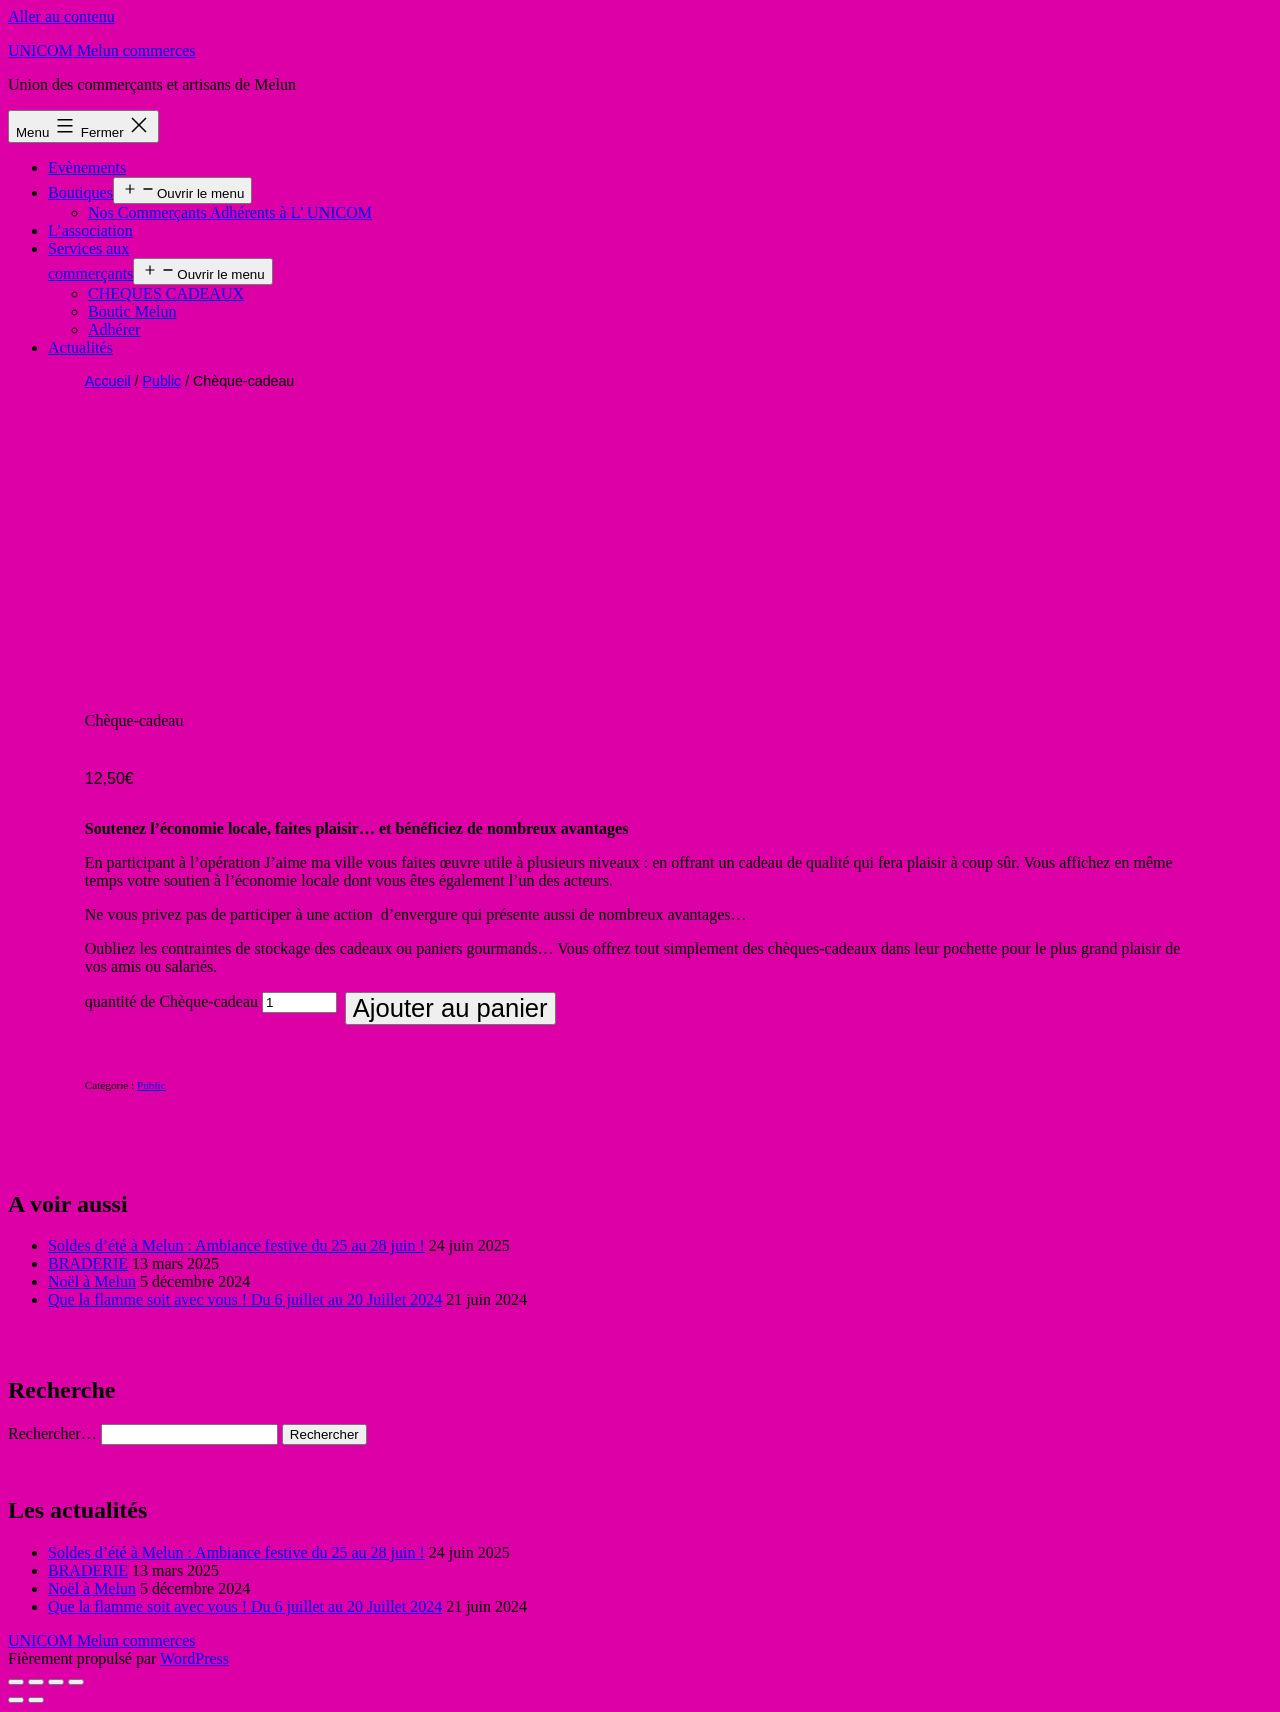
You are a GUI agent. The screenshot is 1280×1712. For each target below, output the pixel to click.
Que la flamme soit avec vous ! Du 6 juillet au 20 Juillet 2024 (245, 1299)
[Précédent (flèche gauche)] (16, 1700)
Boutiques (80, 192)
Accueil (108, 381)
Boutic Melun (132, 311)
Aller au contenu (61, 16)
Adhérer (114, 329)
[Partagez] (36, 1682)
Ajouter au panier (450, 1008)
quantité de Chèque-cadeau (171, 1001)
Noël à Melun (92, 1281)
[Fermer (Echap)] (16, 1682)
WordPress (194, 1658)
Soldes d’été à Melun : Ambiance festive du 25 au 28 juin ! (236, 1245)
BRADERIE (88, 1263)
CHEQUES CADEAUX (166, 293)
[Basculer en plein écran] (56, 1682)
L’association (90, 230)
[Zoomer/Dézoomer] (76, 1682)
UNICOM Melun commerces (102, 50)
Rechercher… (52, 1433)
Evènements (87, 167)
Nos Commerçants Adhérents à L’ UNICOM (230, 212)
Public (162, 381)
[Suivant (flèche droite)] (36, 1700)
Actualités (80, 347)
